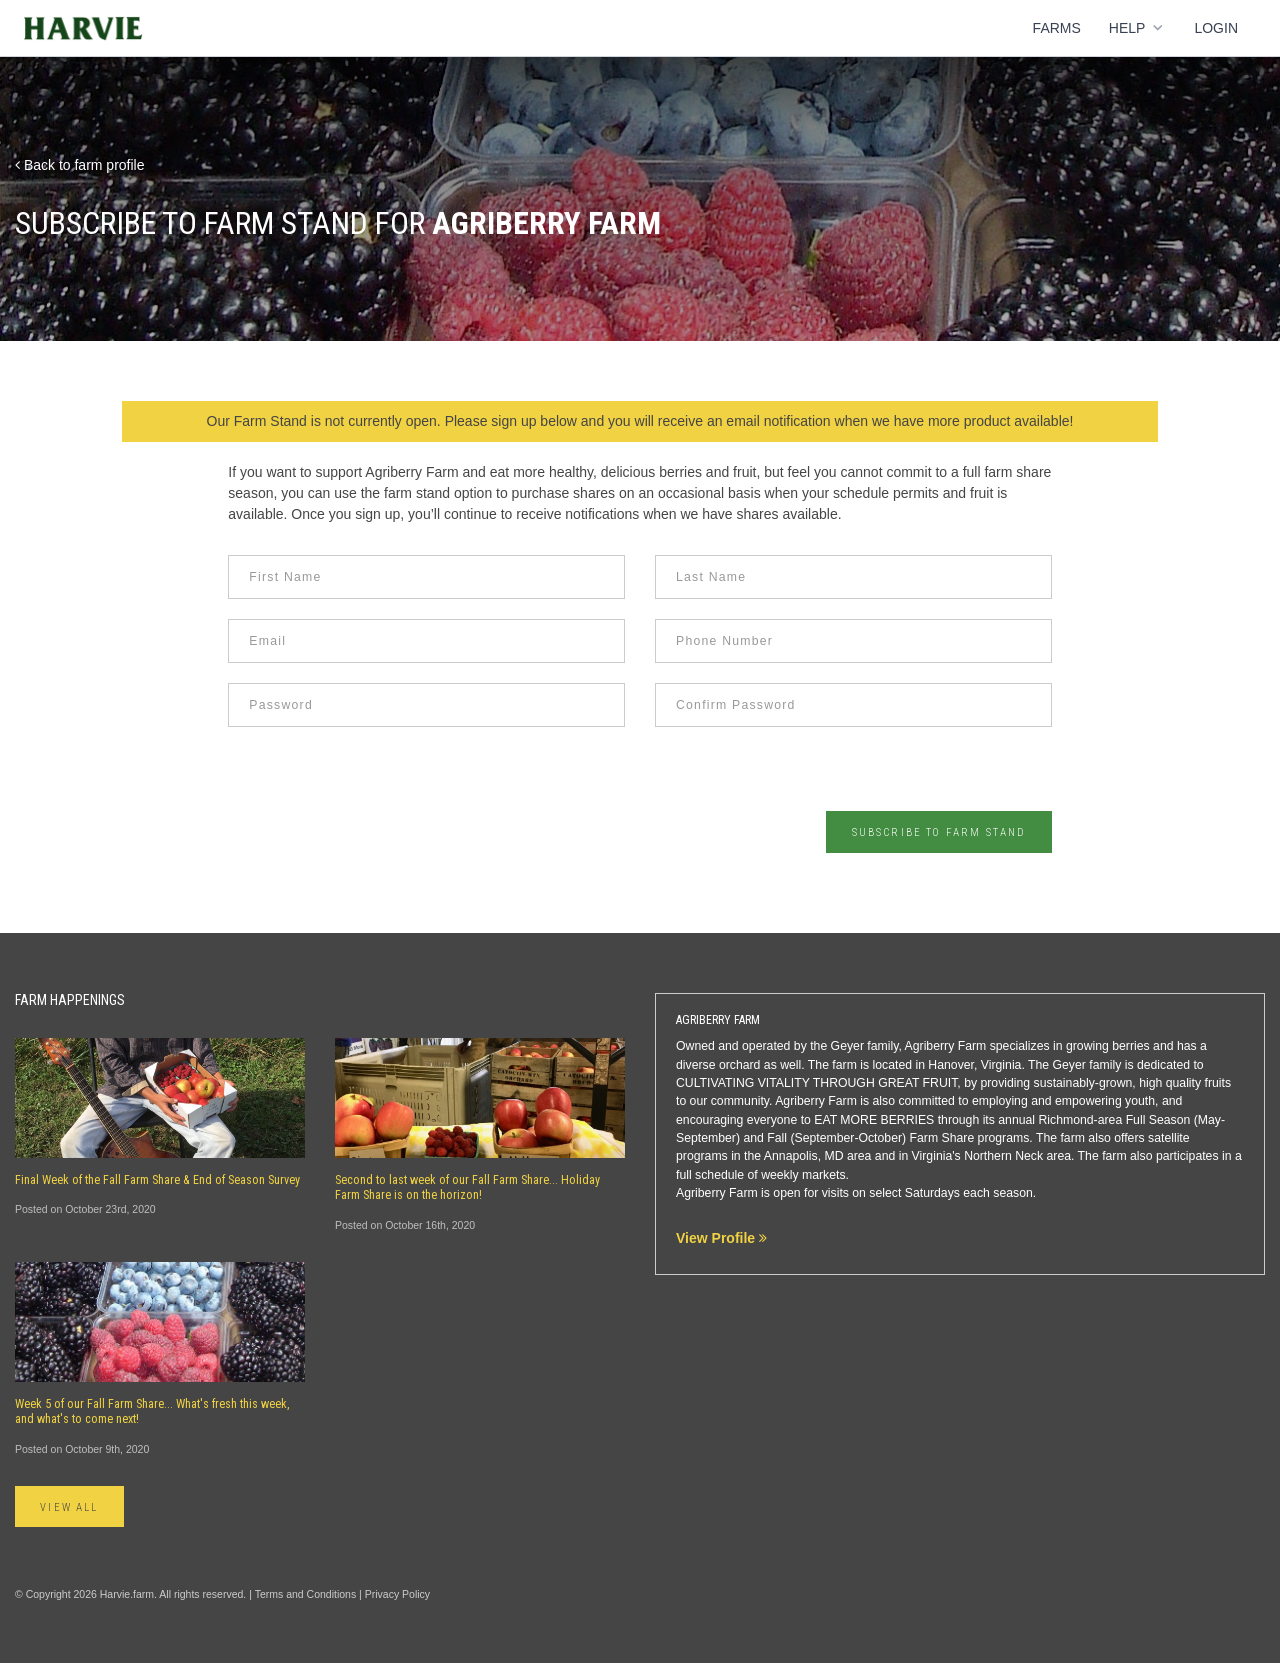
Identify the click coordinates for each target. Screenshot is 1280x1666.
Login (1216, 28)
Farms (1057, 28)
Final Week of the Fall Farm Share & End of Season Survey (157, 1181)
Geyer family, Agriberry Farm (909, 1047)
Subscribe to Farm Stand (922, 833)
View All (78, 1509)
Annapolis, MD (804, 1158)
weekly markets (803, 1176)
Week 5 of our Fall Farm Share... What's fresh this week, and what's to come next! (152, 1412)
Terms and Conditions (306, 1597)
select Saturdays (914, 1194)
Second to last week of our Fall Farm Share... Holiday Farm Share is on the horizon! (467, 1188)
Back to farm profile (80, 165)
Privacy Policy (397, 1597)
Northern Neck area (1017, 1158)
